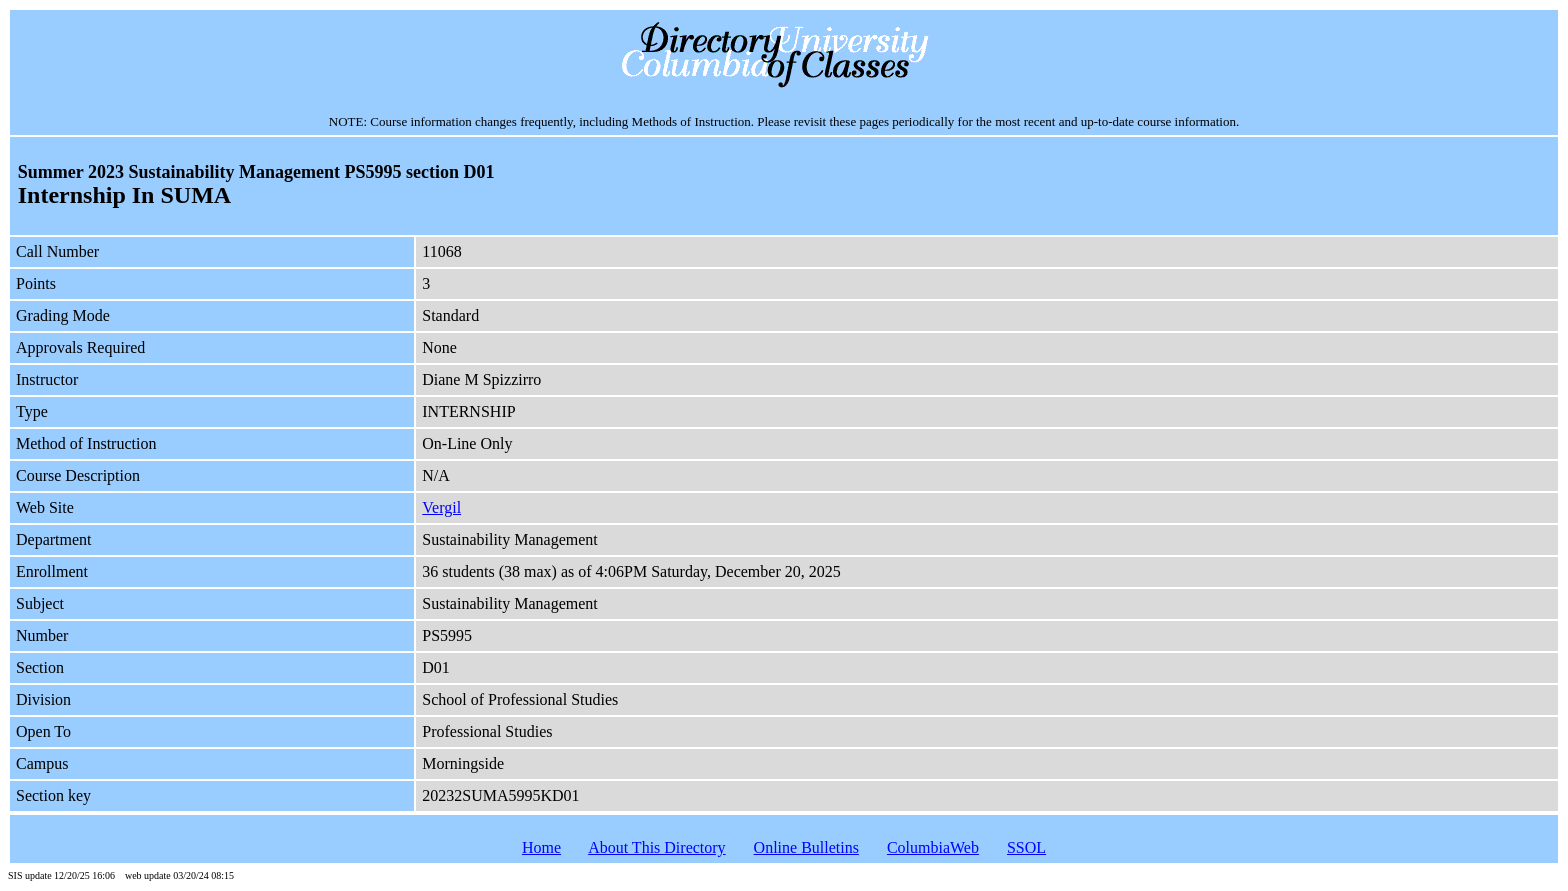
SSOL (1026, 847)
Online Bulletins (806, 847)
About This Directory (656, 847)
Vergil (441, 507)
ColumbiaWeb (933, 847)
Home (541, 847)
